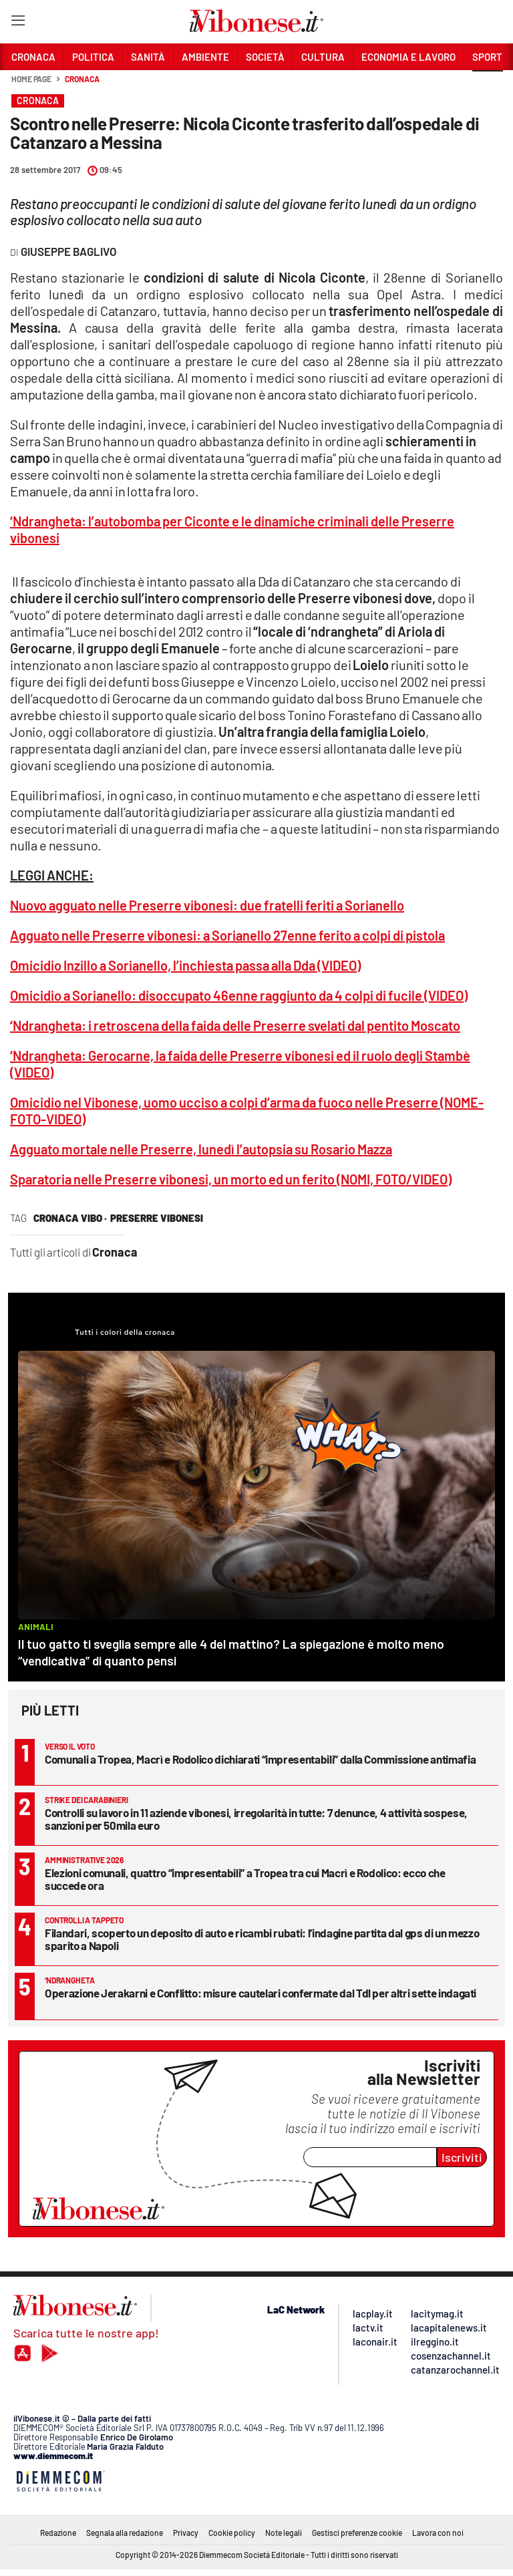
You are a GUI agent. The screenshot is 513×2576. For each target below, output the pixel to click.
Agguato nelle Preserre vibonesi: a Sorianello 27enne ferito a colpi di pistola (227, 935)
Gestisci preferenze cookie (357, 2532)
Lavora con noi (438, 2532)
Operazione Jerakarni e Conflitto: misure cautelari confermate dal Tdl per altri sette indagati (260, 1992)
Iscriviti (462, 2157)
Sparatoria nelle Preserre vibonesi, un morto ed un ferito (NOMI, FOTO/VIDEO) (231, 1179)
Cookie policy (231, 2532)
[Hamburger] (17, 23)
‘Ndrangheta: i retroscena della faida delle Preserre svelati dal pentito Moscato (235, 1025)
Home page (31, 79)
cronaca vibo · (70, 1218)
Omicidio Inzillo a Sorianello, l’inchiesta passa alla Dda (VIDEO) (185, 965)
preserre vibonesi (156, 1218)
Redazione (58, 2532)
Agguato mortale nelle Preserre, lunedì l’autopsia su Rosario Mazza (201, 1149)
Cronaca (82, 79)
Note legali (283, 2532)
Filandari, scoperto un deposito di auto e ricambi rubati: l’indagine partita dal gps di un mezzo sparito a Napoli (262, 1939)
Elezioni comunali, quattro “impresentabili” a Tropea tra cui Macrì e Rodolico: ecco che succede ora (245, 1879)
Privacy (185, 2532)
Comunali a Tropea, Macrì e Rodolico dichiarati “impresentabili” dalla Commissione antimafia (260, 1759)
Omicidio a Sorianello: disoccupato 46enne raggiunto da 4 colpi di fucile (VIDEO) (239, 995)
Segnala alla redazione (124, 2532)
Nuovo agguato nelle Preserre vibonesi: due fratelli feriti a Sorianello (207, 905)
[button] (487, 86)
